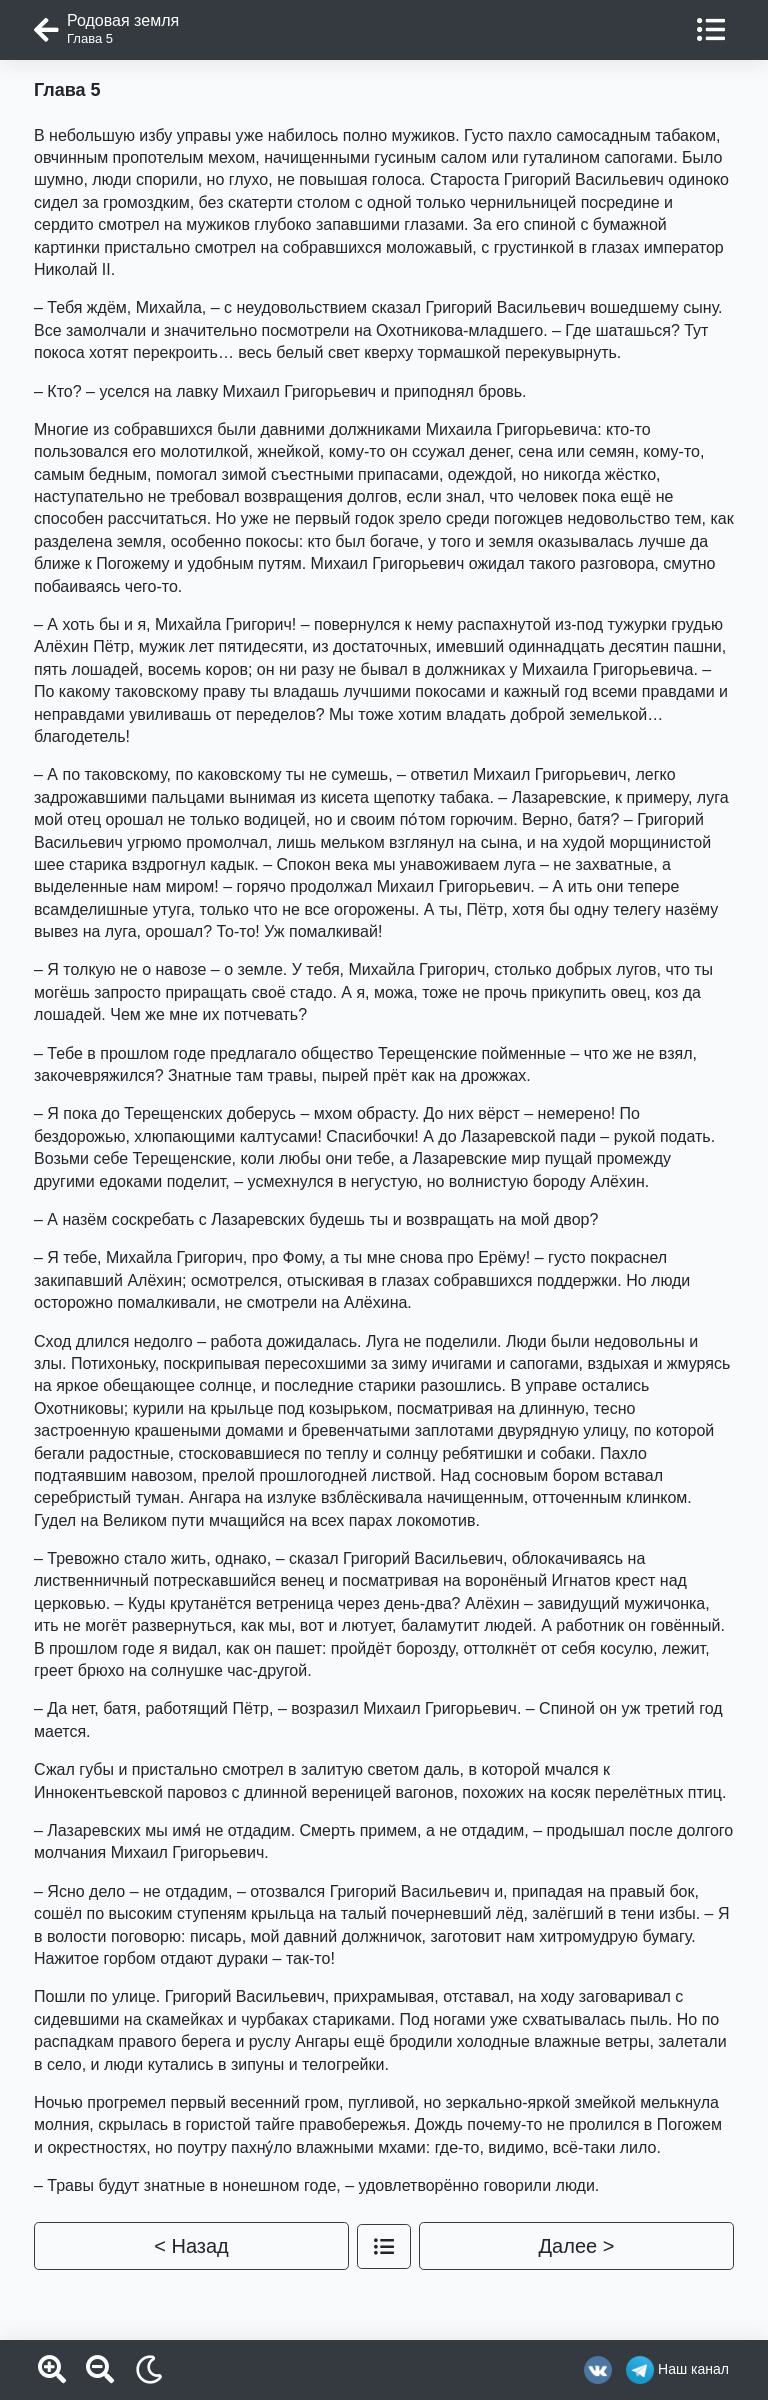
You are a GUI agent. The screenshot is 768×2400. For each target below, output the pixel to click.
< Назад (191, 2246)
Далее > (577, 2246)
